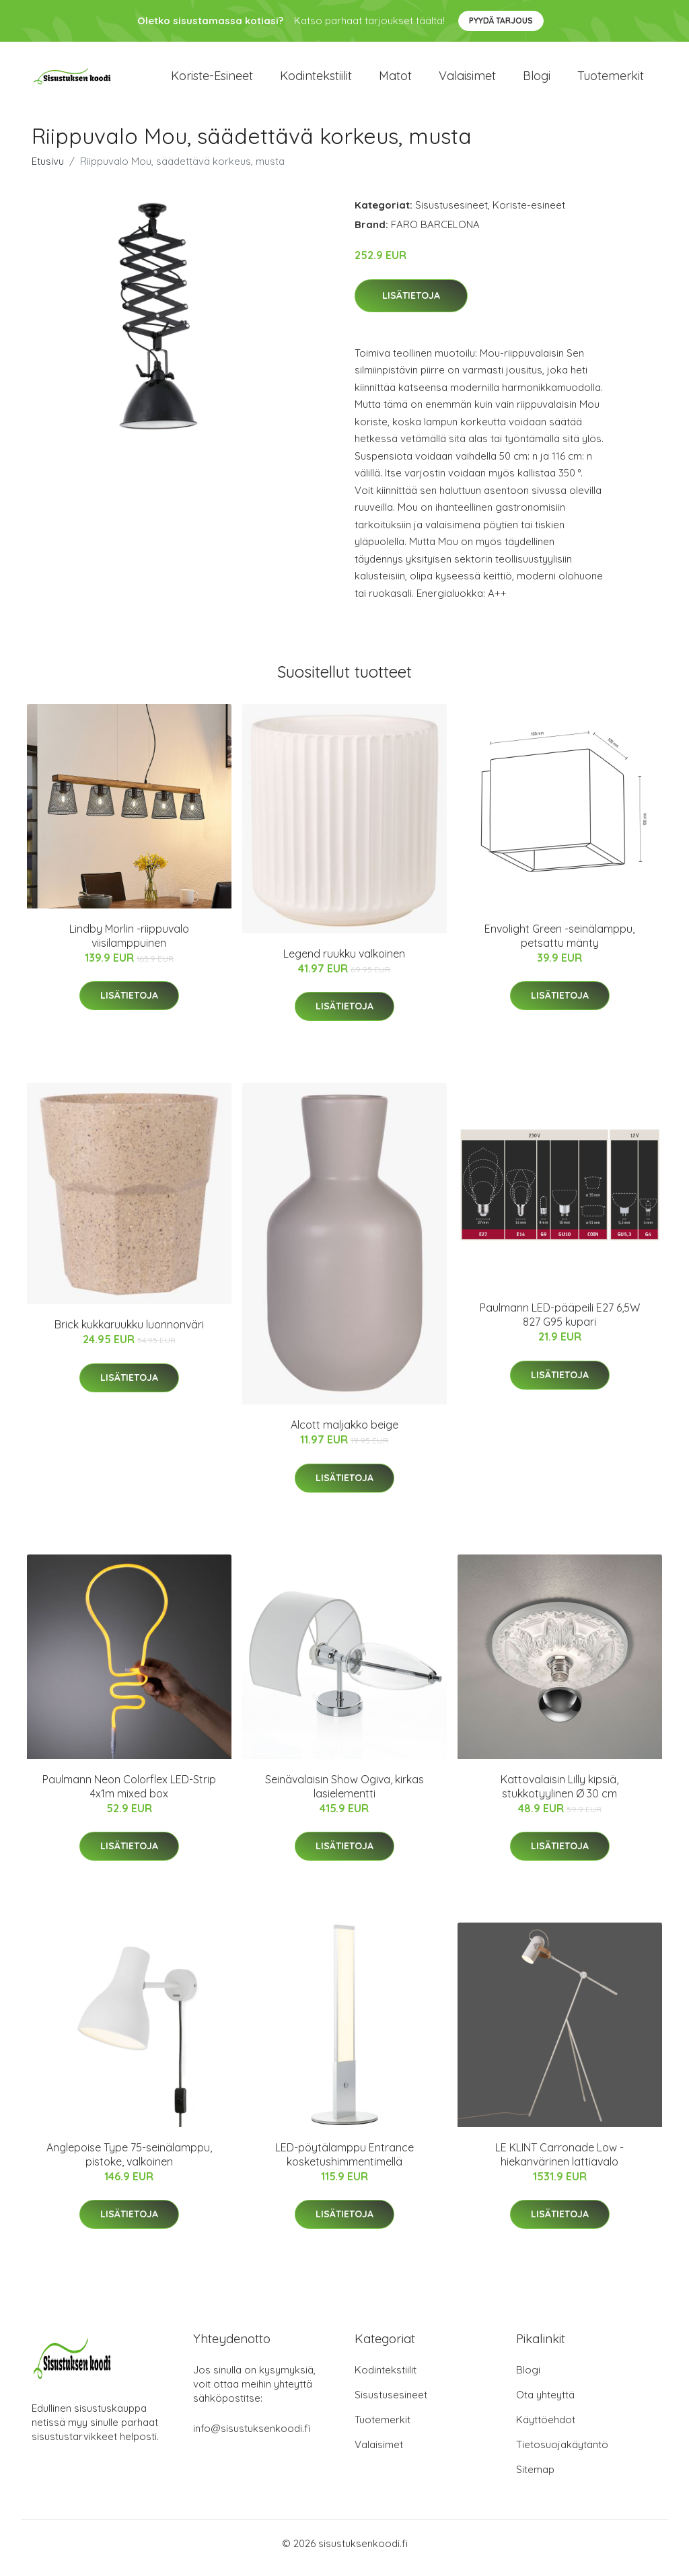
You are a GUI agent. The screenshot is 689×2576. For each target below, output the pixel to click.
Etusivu (48, 170)
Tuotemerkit (610, 80)
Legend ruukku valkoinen (344, 963)
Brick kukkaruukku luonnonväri (129, 1333)
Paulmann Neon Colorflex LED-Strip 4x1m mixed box (129, 1796)
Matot (395, 80)
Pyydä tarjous (501, 20)
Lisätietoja (411, 305)
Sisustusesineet (451, 214)
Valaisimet (467, 80)
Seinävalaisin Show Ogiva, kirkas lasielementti (344, 1796)
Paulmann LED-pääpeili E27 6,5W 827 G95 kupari (560, 1324)
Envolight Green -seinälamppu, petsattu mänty (559, 945)
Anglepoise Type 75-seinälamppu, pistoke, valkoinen (129, 2164)
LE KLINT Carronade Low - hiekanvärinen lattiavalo (559, 2164)
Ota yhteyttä (545, 2404)
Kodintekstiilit (316, 80)
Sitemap (535, 2478)
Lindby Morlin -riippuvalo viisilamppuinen (129, 945)
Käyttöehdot (545, 2429)
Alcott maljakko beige (344, 1434)
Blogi (536, 80)
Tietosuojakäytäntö (562, 2453)
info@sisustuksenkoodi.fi (251, 2437)
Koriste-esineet (212, 80)
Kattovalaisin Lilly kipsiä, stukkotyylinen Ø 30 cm (559, 1796)
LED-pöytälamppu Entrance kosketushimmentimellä (344, 2164)
